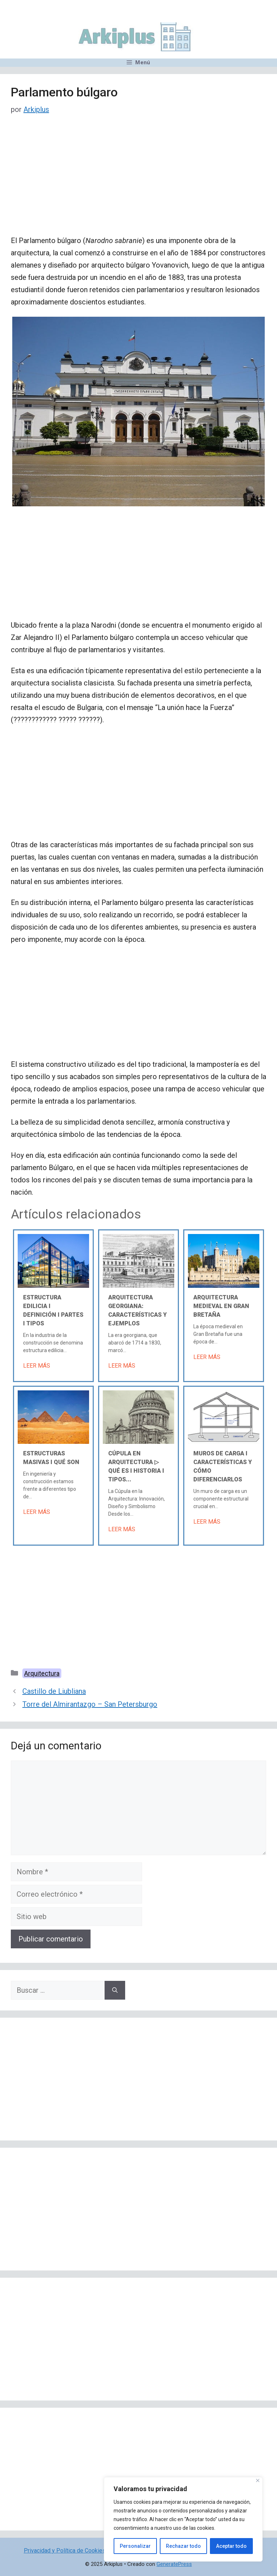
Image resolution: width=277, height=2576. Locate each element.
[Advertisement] (138, 180)
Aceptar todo (231, 2546)
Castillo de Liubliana (54, 1691)
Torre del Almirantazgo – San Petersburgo (89, 1704)
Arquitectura (42, 1673)
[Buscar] (115, 1990)
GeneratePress (174, 2564)
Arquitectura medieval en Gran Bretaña (221, 1306)
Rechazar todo (183, 2546)
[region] (183, 2519)
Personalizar (135, 2546)
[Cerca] (257, 2480)
